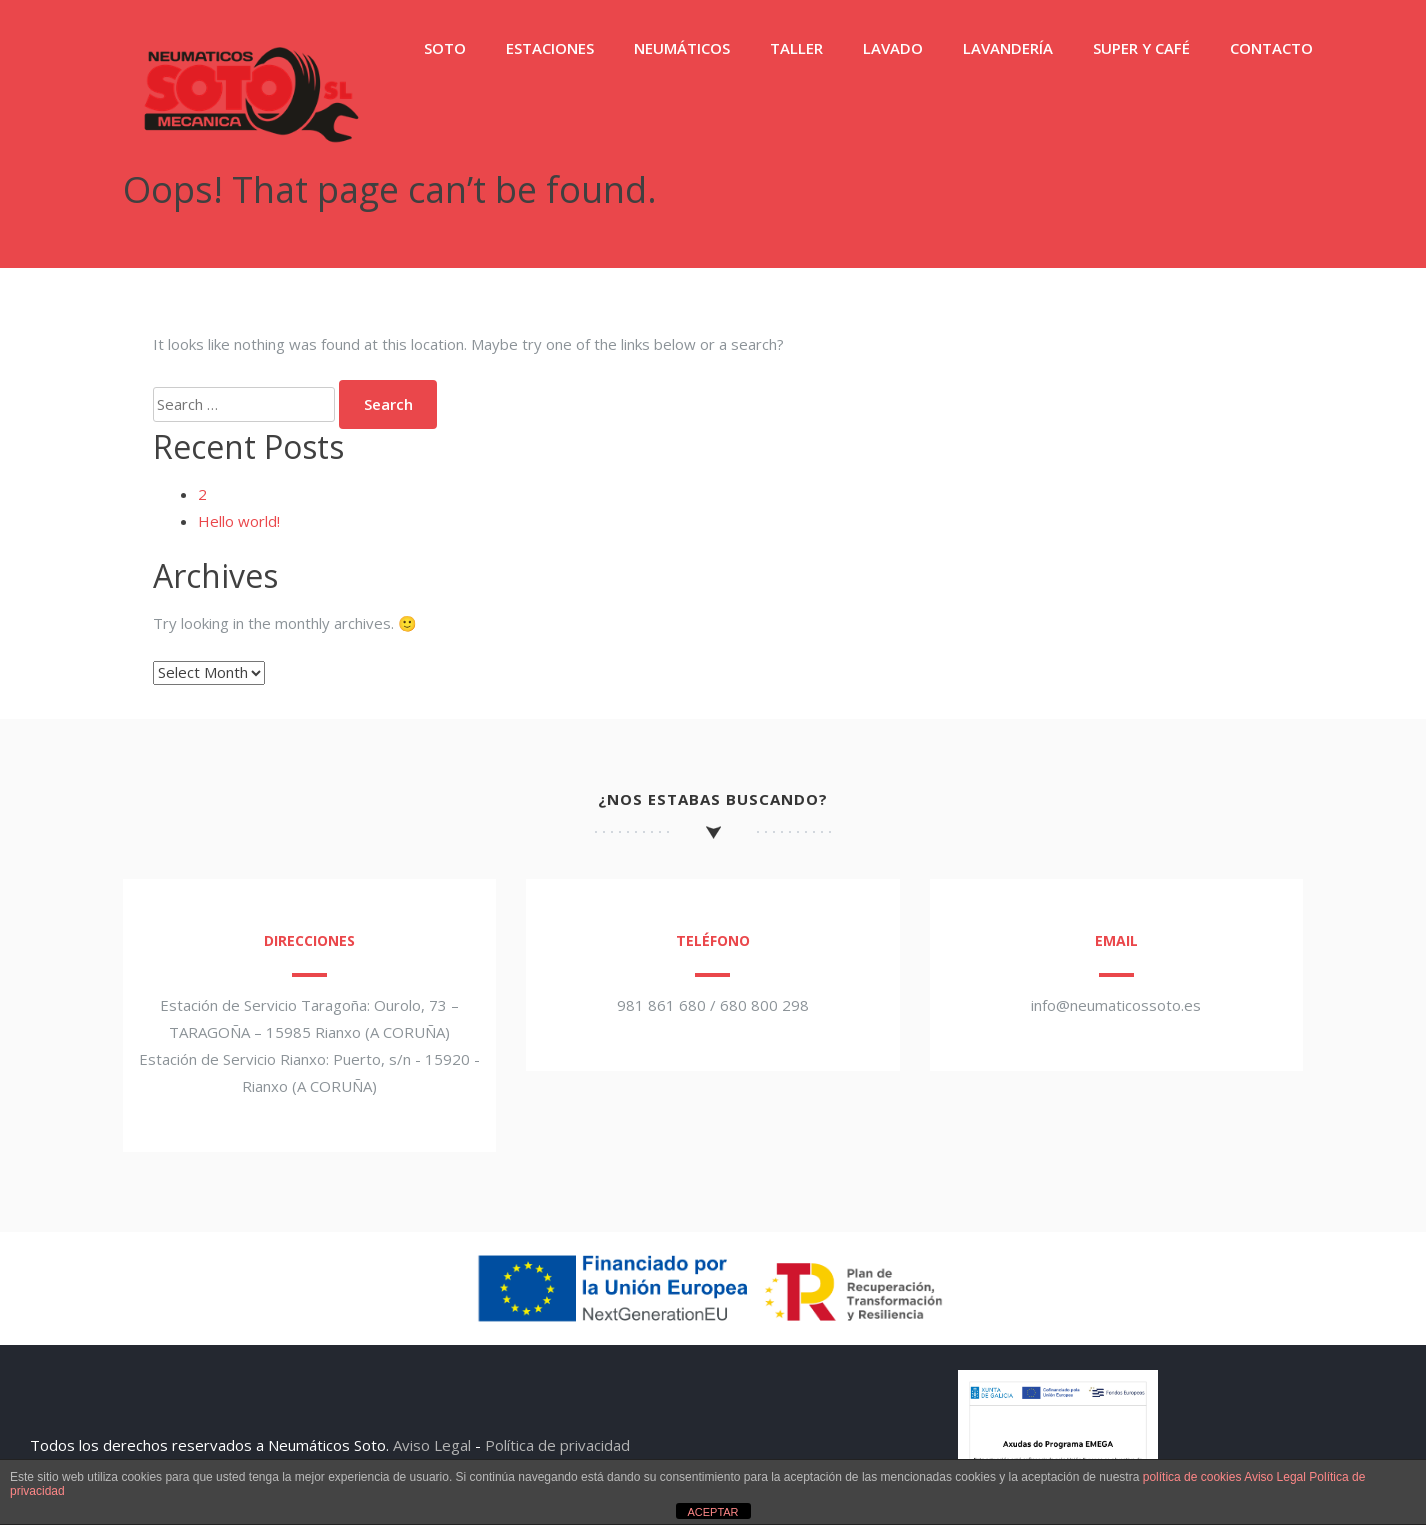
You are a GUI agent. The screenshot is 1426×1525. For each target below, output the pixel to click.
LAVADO (893, 48)
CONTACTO (1271, 48)
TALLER (796, 48)
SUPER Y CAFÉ (1141, 48)
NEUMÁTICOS (682, 48)
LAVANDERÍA (1008, 48)
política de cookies (1192, 1477)
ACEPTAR (712, 1512)
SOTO (445, 48)
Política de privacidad (557, 1445)
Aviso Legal (432, 1445)
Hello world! (239, 521)
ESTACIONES (550, 48)
